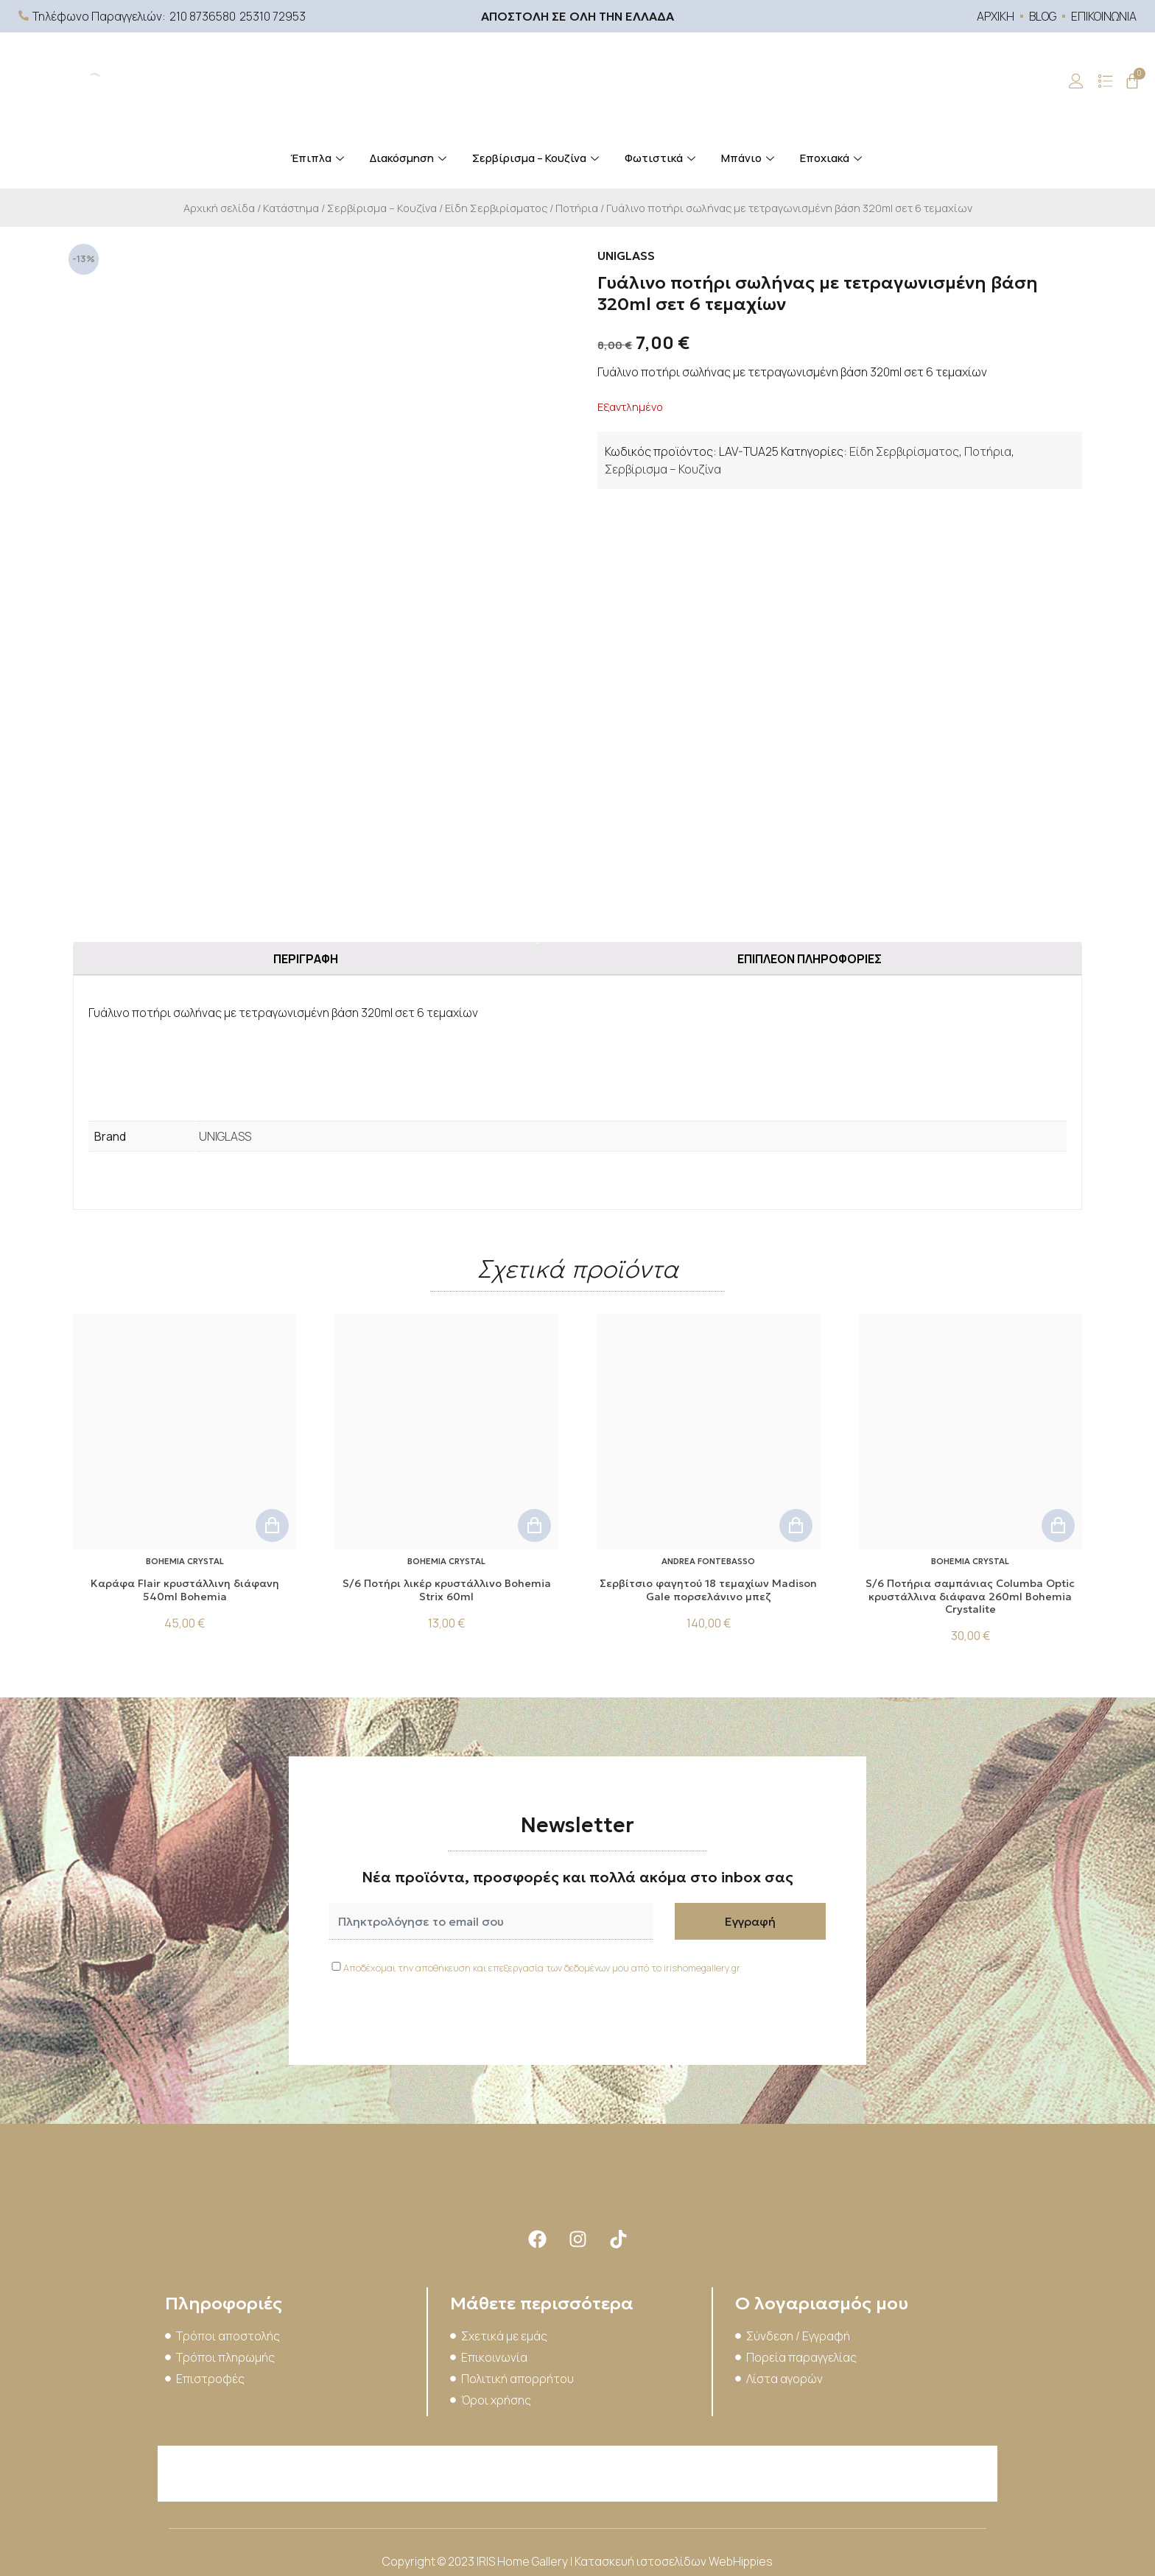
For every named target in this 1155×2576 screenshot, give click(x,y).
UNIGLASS (225, 1136)
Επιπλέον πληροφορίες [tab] (809, 959)
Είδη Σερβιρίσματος (496, 207)
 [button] (272, 1525)
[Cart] (1132, 81)
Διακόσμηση (410, 158)
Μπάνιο (749, 158)
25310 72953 (272, 16)
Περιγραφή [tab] (305, 959)
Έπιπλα (319, 158)
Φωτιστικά (662, 158)
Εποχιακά (833, 158)
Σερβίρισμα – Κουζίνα (537, 158)
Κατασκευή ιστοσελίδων (642, 2561)
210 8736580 (202, 16)
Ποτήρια (576, 207)
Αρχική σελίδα (219, 207)
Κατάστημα (291, 207)
